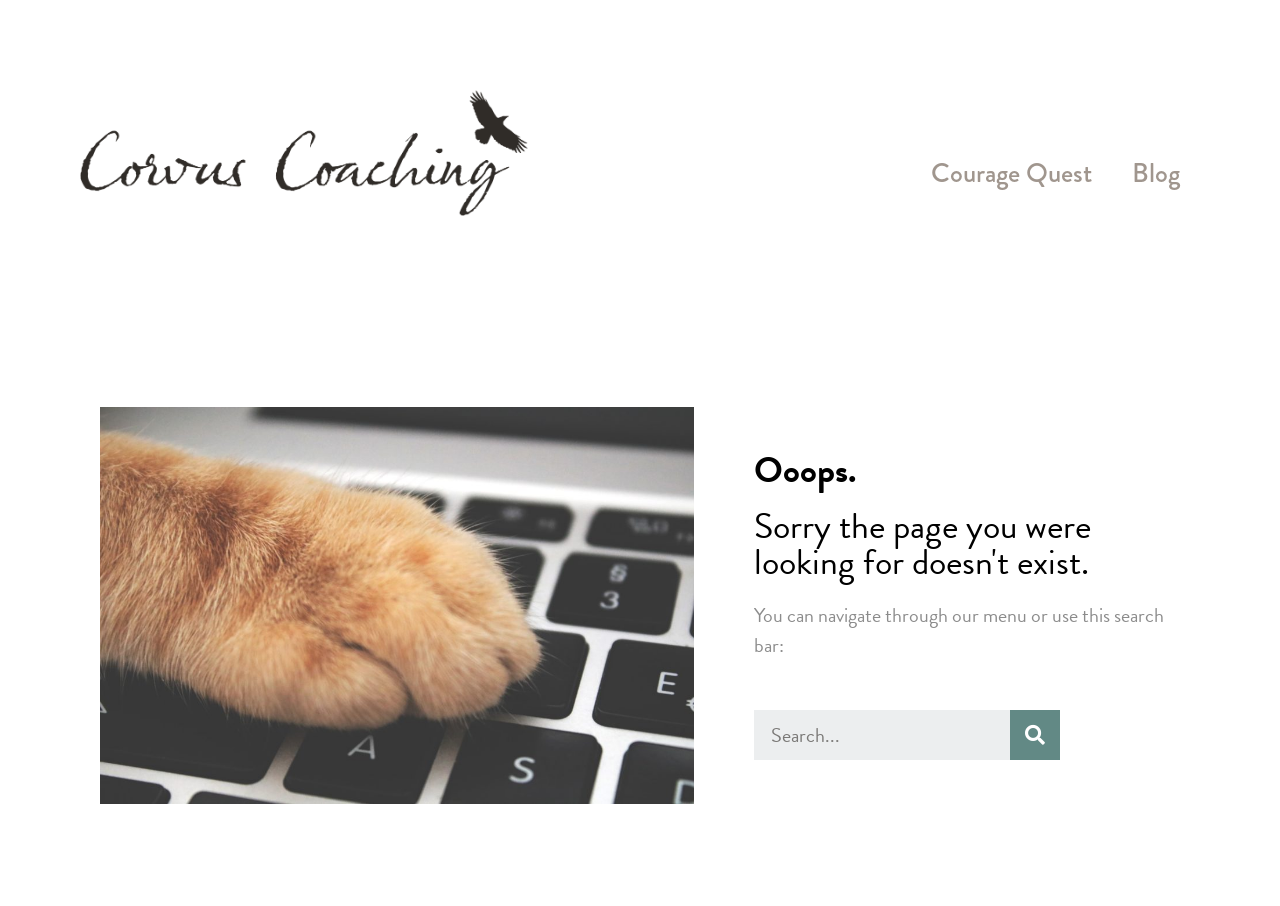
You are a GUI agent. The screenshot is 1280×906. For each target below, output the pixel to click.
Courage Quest (1011, 173)
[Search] (1035, 735)
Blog (1156, 173)
